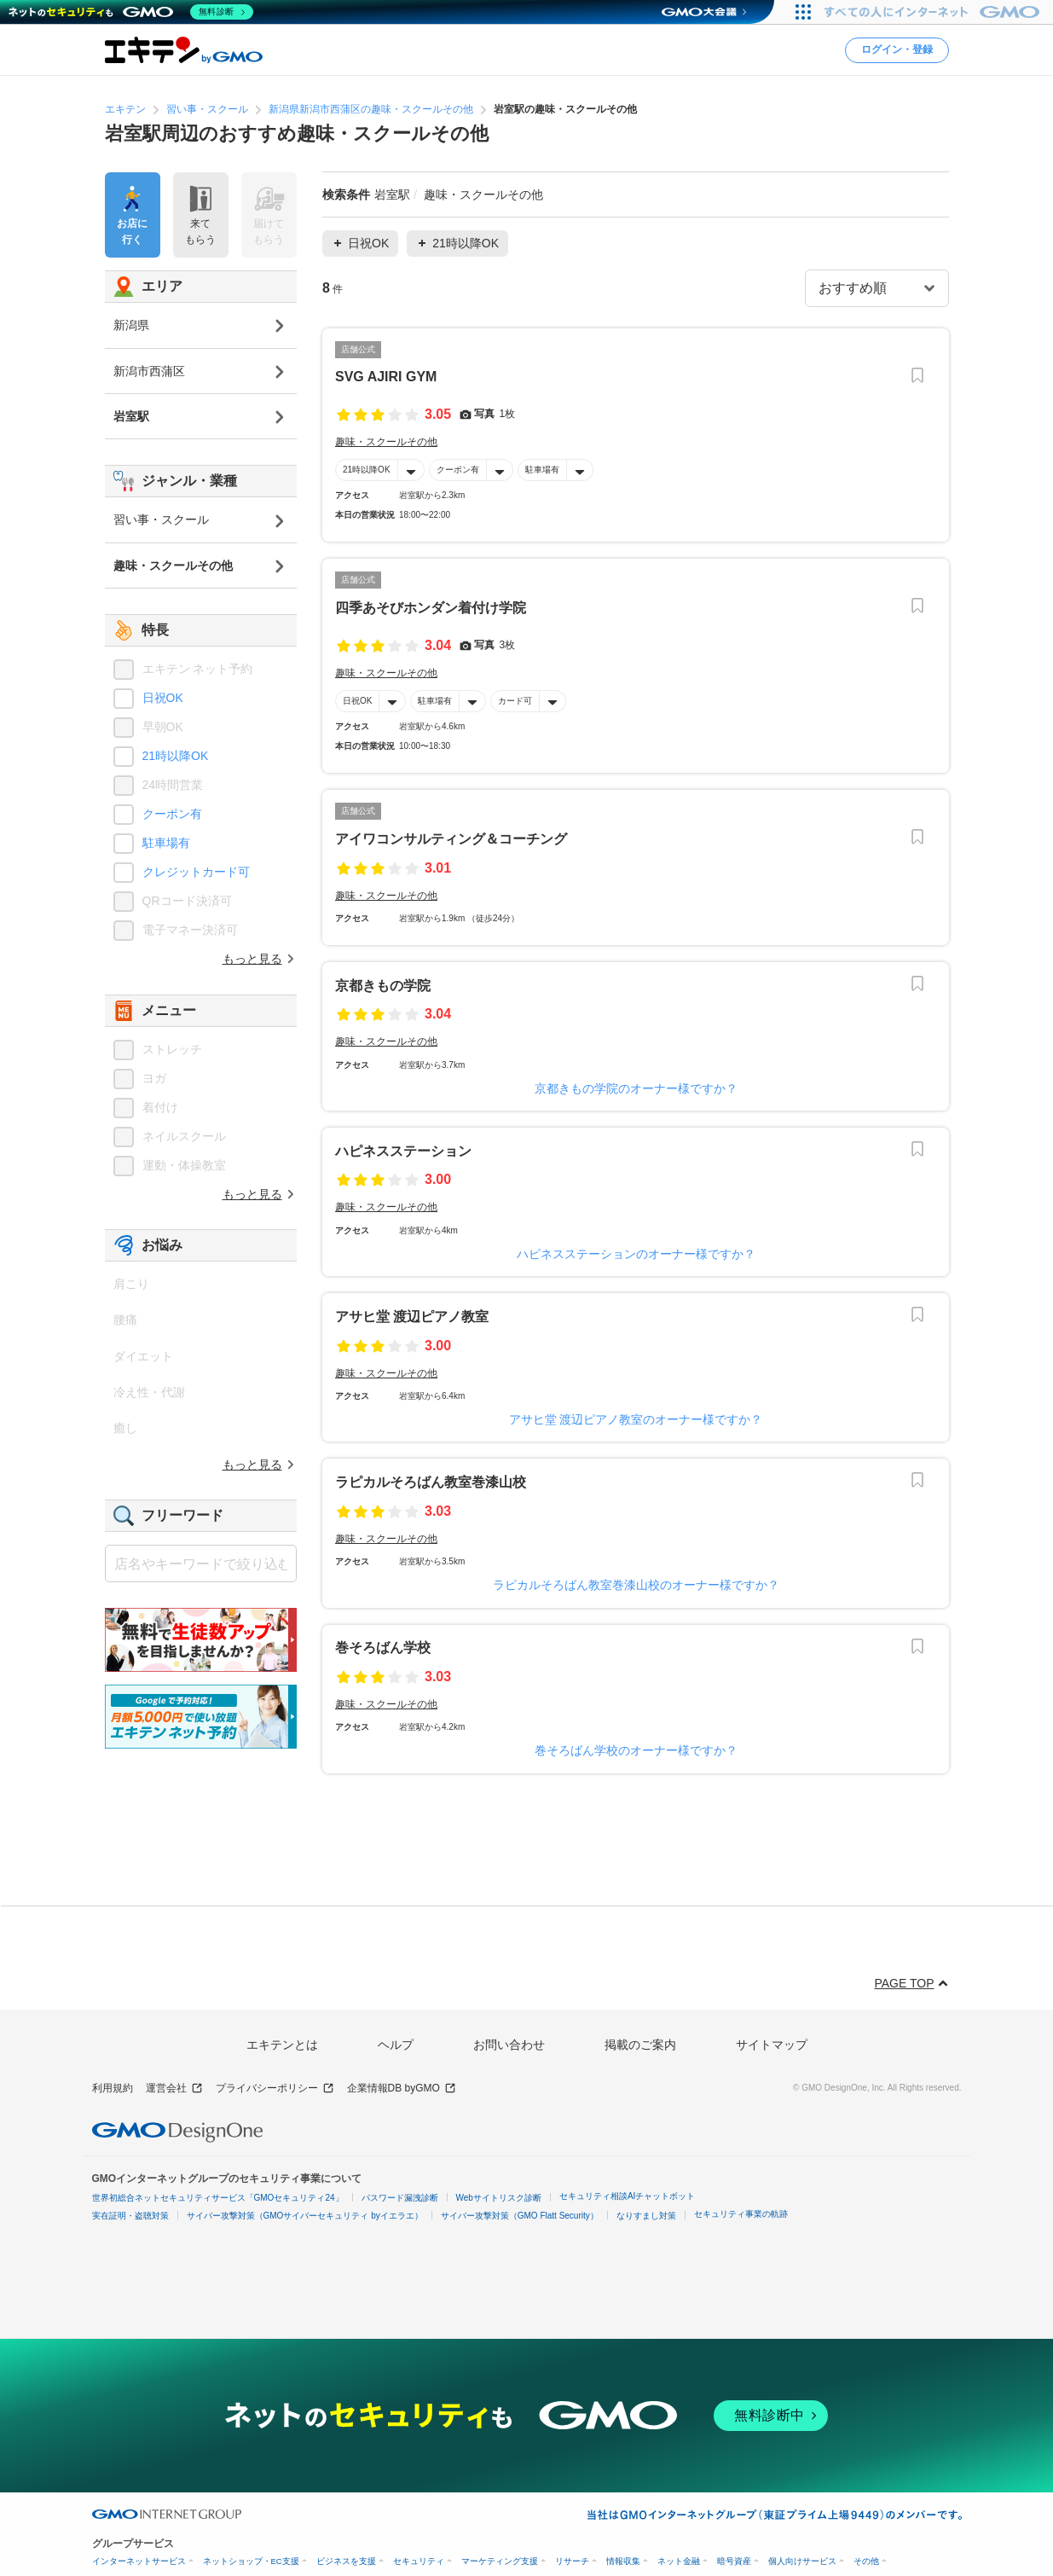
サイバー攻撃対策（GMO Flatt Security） (520, 2215)
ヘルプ (396, 2044)
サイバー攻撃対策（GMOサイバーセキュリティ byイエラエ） (305, 2215)
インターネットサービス (139, 2561)
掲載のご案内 (640, 2044)
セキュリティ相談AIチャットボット (627, 2196)
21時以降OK (367, 469)
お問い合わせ (509, 2044)
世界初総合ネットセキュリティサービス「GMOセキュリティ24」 (218, 2197)
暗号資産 (734, 2561)
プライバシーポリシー (275, 2088)
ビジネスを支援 (346, 2561)
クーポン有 (457, 469)
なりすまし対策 (646, 2215)
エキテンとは (282, 2044)
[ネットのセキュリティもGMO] (130, 12)
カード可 (515, 700)
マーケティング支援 (499, 2561)
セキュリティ (418, 2561)
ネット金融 (678, 2561)
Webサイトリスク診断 (498, 2197)
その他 (866, 2561)
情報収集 (623, 2561)
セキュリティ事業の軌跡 (741, 2214)
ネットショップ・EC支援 (251, 2561)
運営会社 (174, 2088)
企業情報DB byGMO (401, 2088)
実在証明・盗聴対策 (130, 2215)
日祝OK (357, 700)
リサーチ (572, 2561)
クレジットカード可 (196, 872)
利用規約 (112, 2088)
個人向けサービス (802, 2561)
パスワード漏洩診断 (400, 2197)
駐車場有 (541, 469)
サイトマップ (771, 2044)
